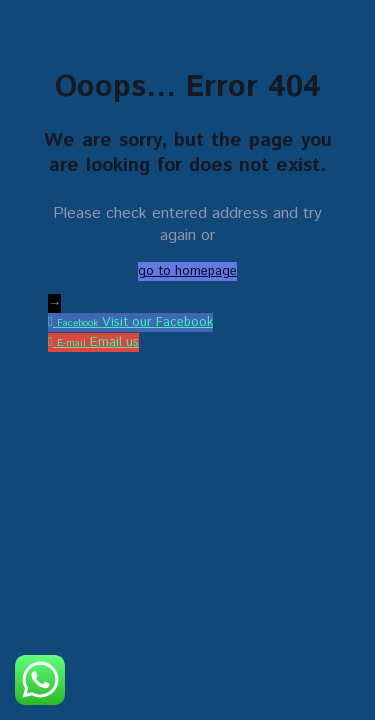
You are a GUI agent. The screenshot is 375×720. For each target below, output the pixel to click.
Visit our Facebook (157, 322)
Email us (114, 342)
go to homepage (187, 271)
